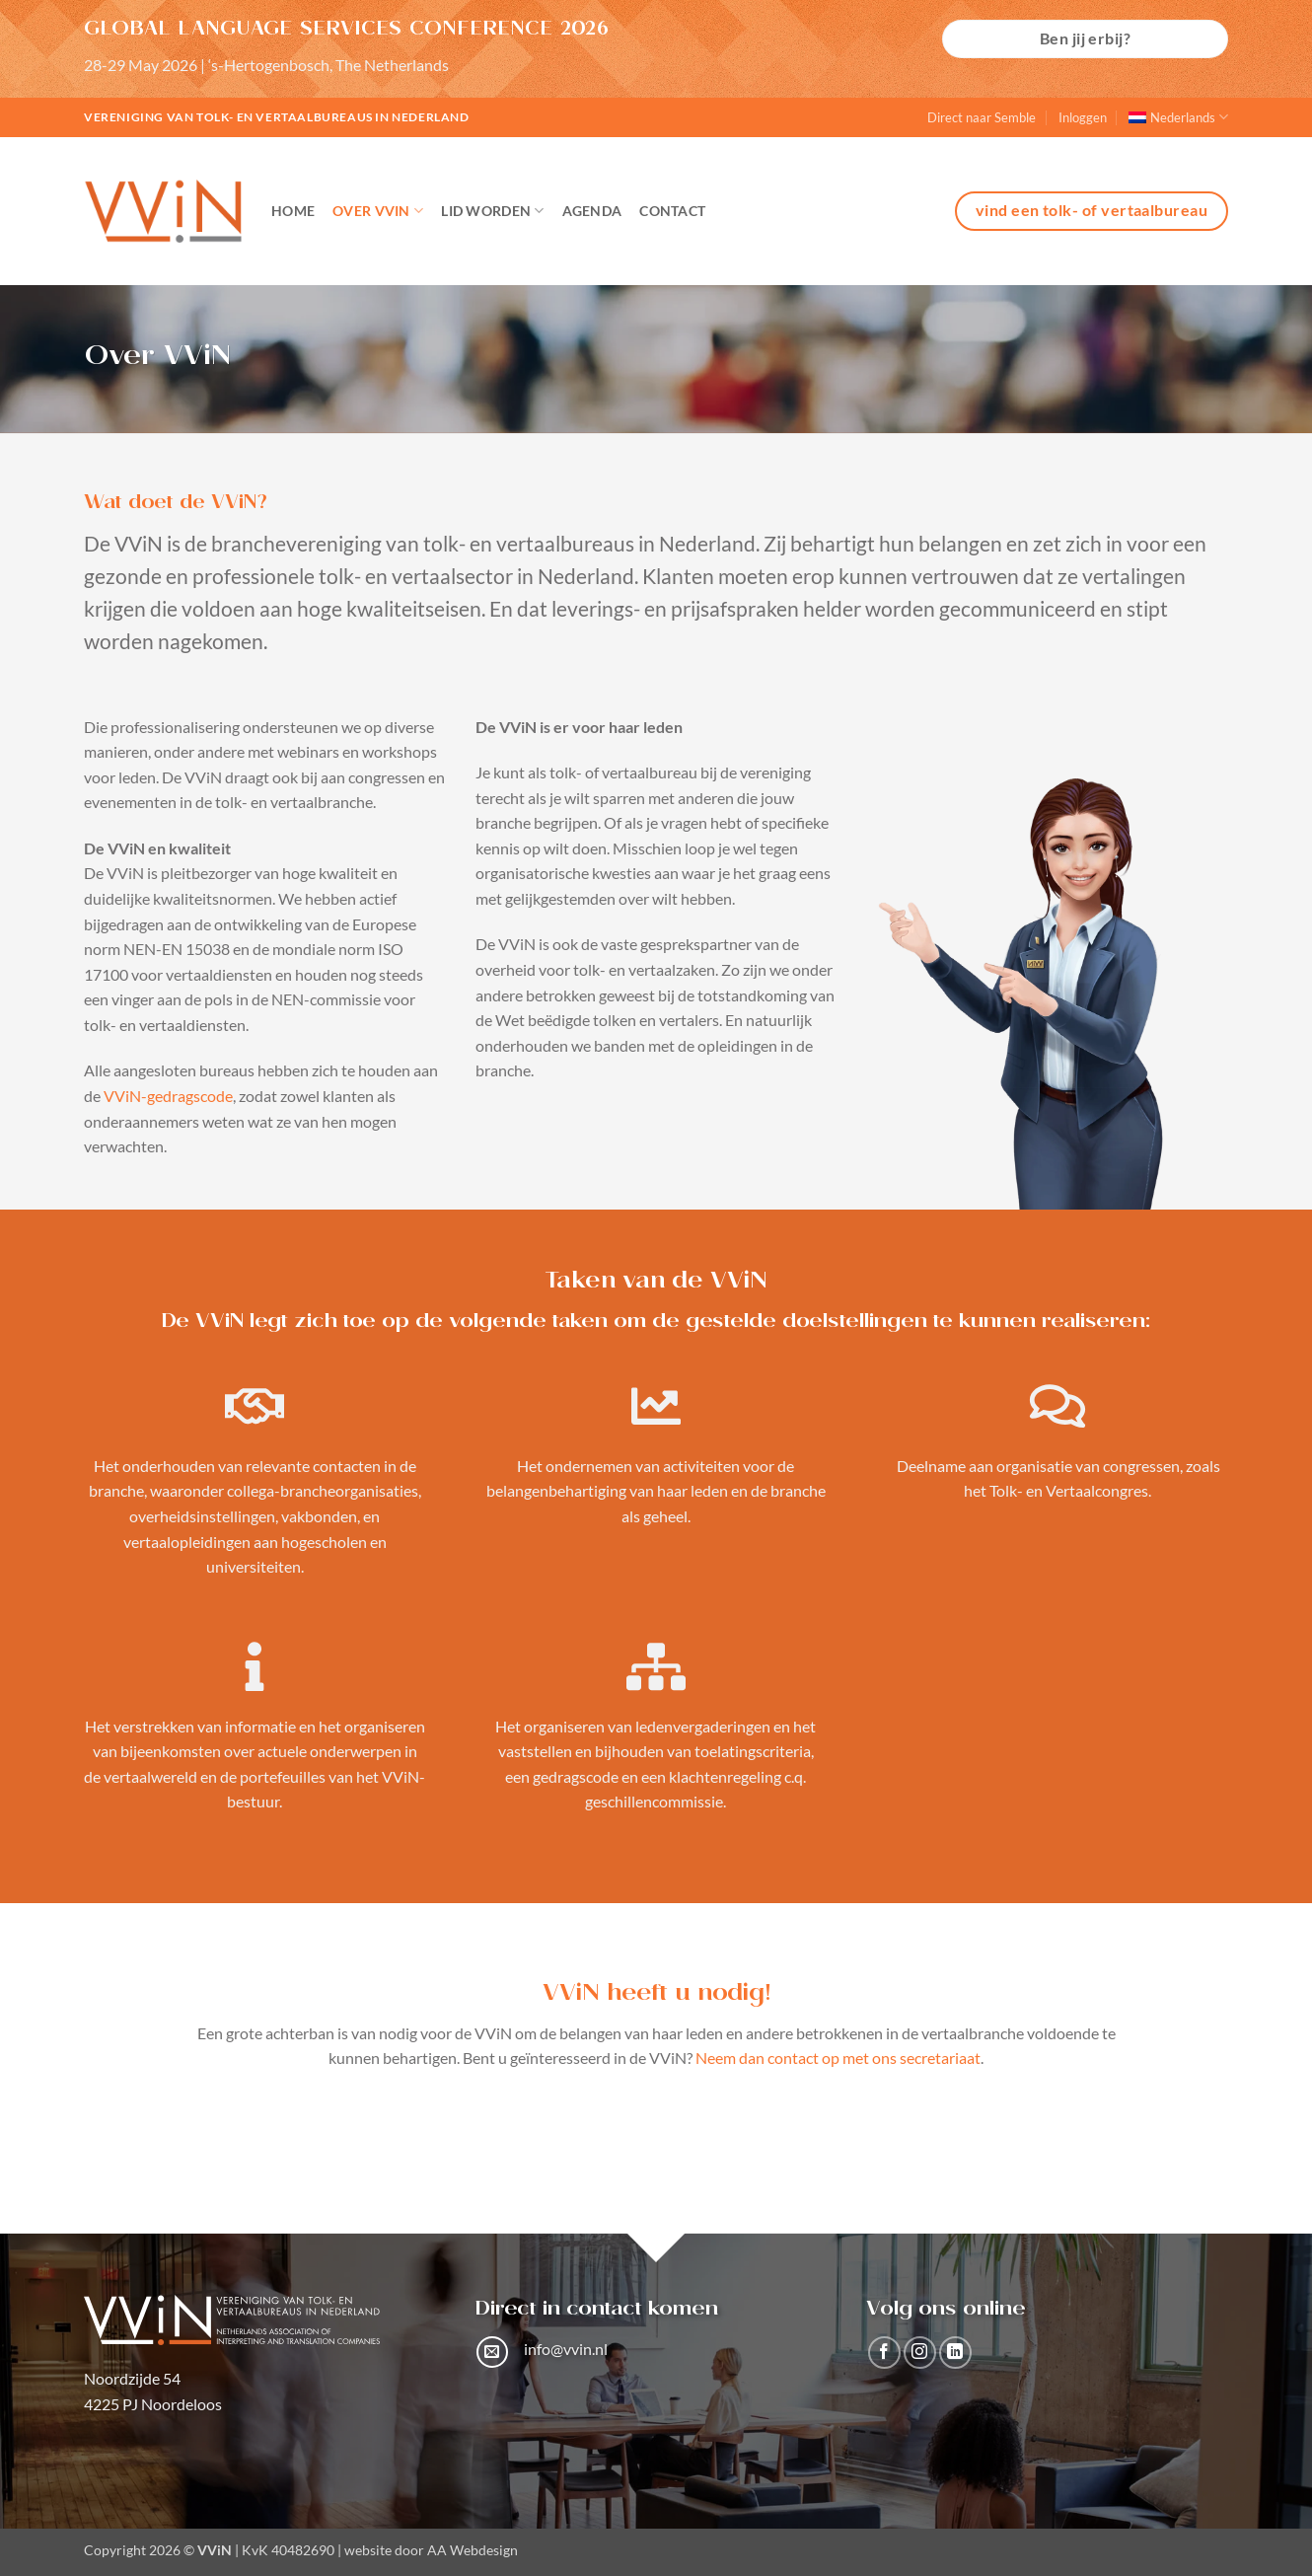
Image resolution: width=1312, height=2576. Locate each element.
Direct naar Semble (981, 117)
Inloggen (1082, 117)
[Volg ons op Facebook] (884, 2352)
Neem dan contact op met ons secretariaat (838, 2057)
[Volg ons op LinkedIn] (955, 2352)
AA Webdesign (472, 2549)
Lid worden (492, 210)
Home (293, 210)
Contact (672, 210)
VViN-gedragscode (168, 1095)
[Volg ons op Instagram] (920, 2352)
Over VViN (377, 210)
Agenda (592, 210)
